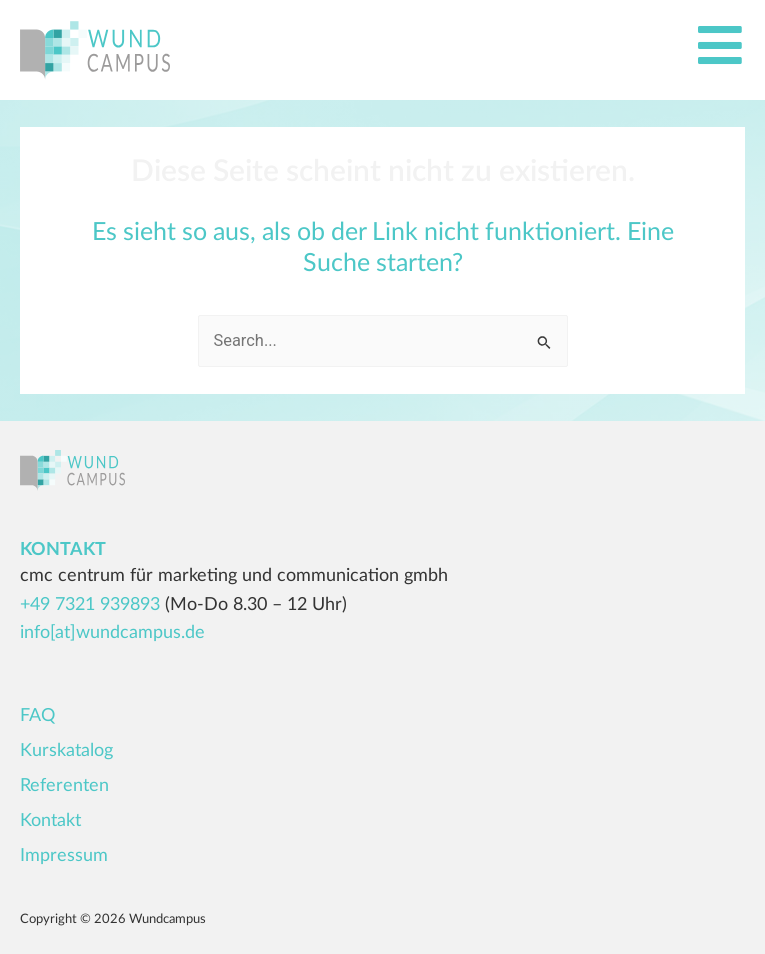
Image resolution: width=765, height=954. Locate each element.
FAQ (37, 716)
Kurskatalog (66, 751)
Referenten (64, 786)
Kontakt (50, 821)
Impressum (64, 856)
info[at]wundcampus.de (112, 633)
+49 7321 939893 (90, 605)
